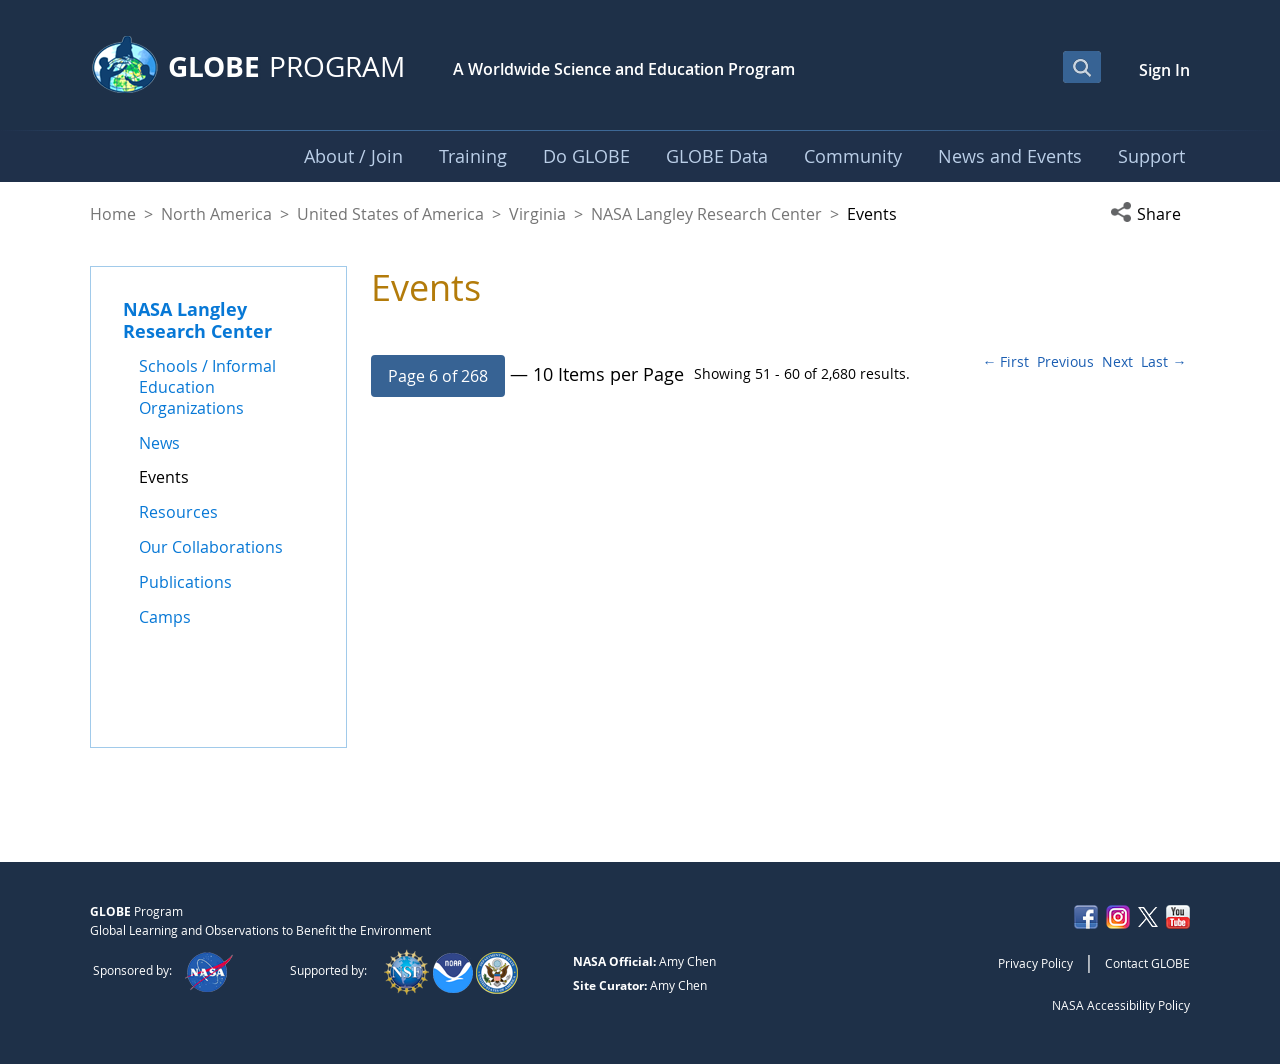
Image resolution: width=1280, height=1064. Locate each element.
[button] (1150, 214)
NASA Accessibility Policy (1121, 1005)
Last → (1163, 361)
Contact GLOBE (1147, 963)
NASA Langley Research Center (706, 214)
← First (1005, 361)
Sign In (1164, 70)
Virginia (537, 214)
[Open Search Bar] (1082, 67)
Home (113, 214)
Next (1117, 361)
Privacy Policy (1035, 963)
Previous (1065, 361)
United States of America (390, 214)
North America (216, 214)
